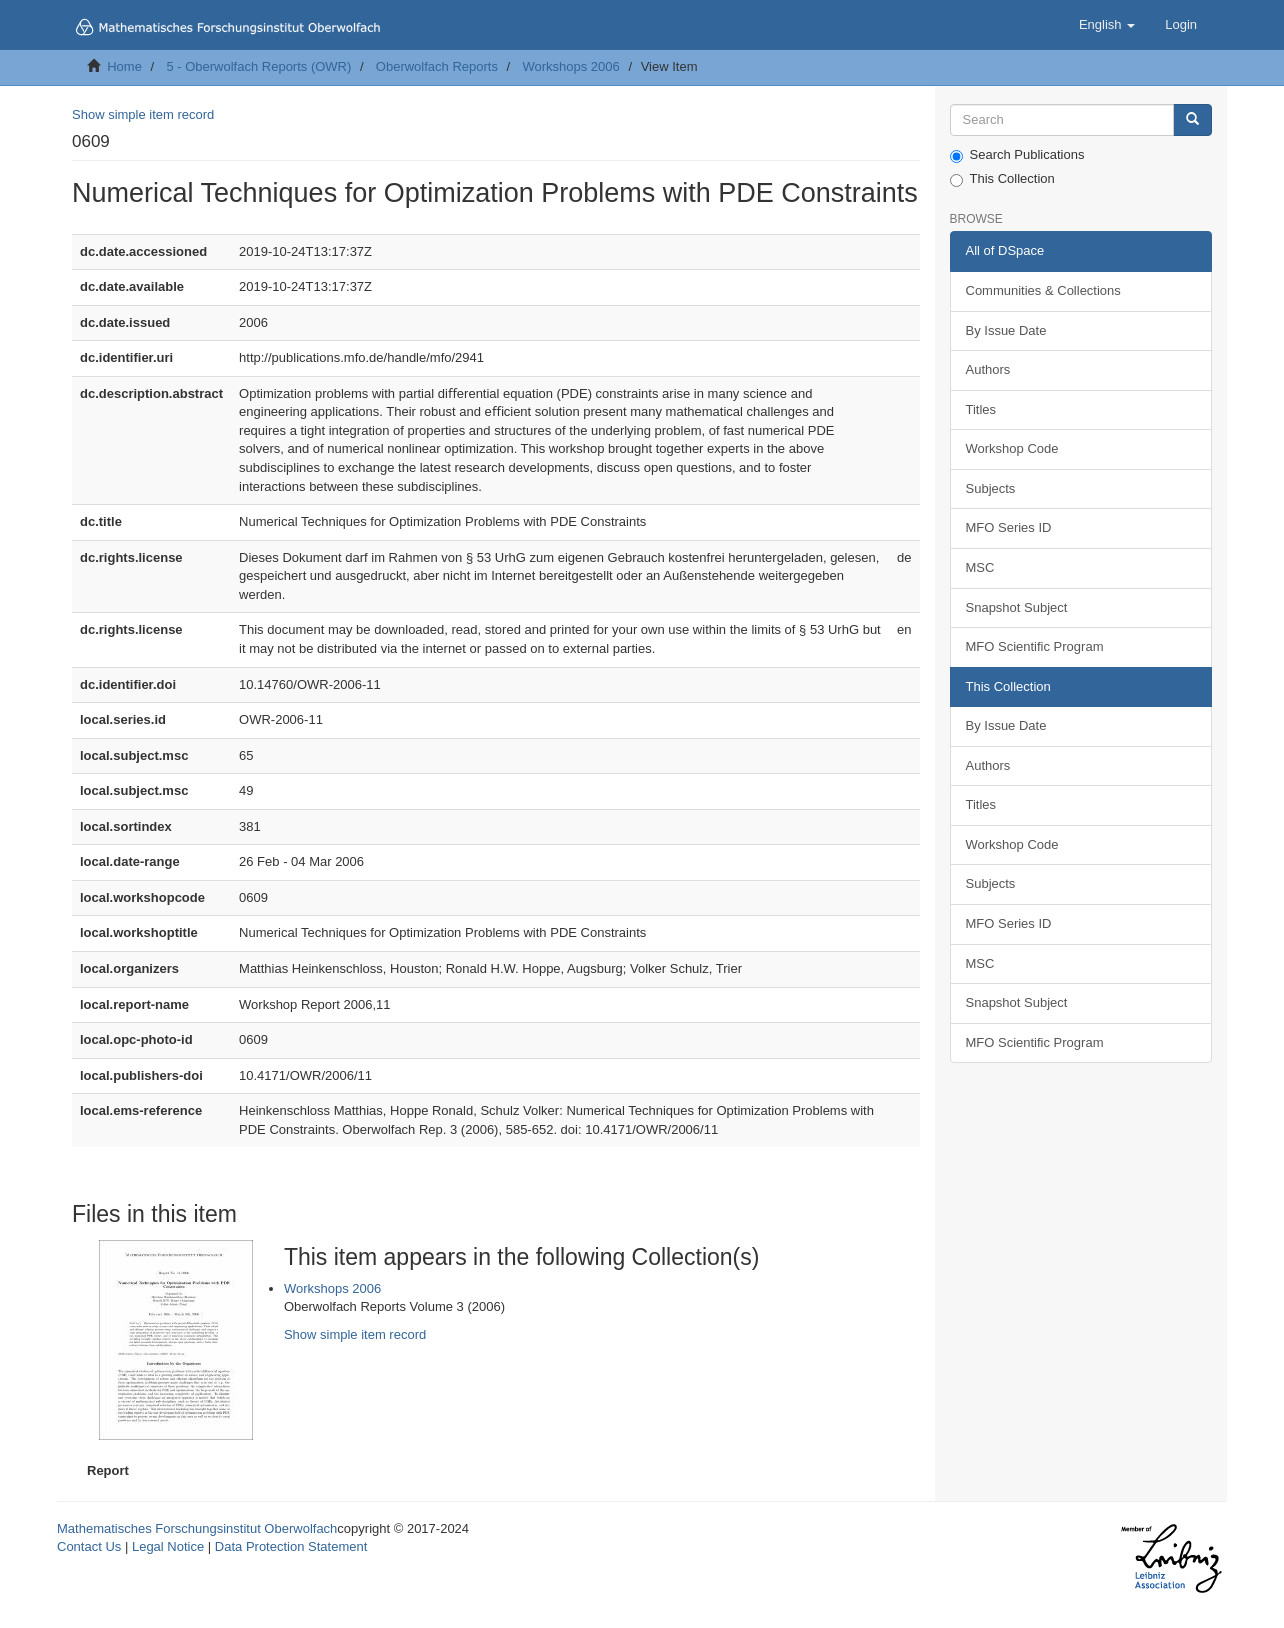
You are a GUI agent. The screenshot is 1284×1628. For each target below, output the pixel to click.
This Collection (1002, 179)
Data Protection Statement (291, 1546)
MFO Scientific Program (1035, 646)
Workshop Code (1012, 448)
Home (124, 66)
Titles (981, 409)
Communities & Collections (1043, 290)
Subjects (991, 488)
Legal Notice (168, 1546)
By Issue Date (1006, 330)
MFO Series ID (1009, 527)
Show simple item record (143, 114)
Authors (988, 369)
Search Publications (1017, 155)
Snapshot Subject (1017, 607)
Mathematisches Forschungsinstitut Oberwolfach (197, 1528)
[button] (1107, 25)
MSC (980, 567)
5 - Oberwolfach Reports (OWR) (258, 66)
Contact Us (89, 1546)
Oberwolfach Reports (437, 66)
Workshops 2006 (570, 66)
